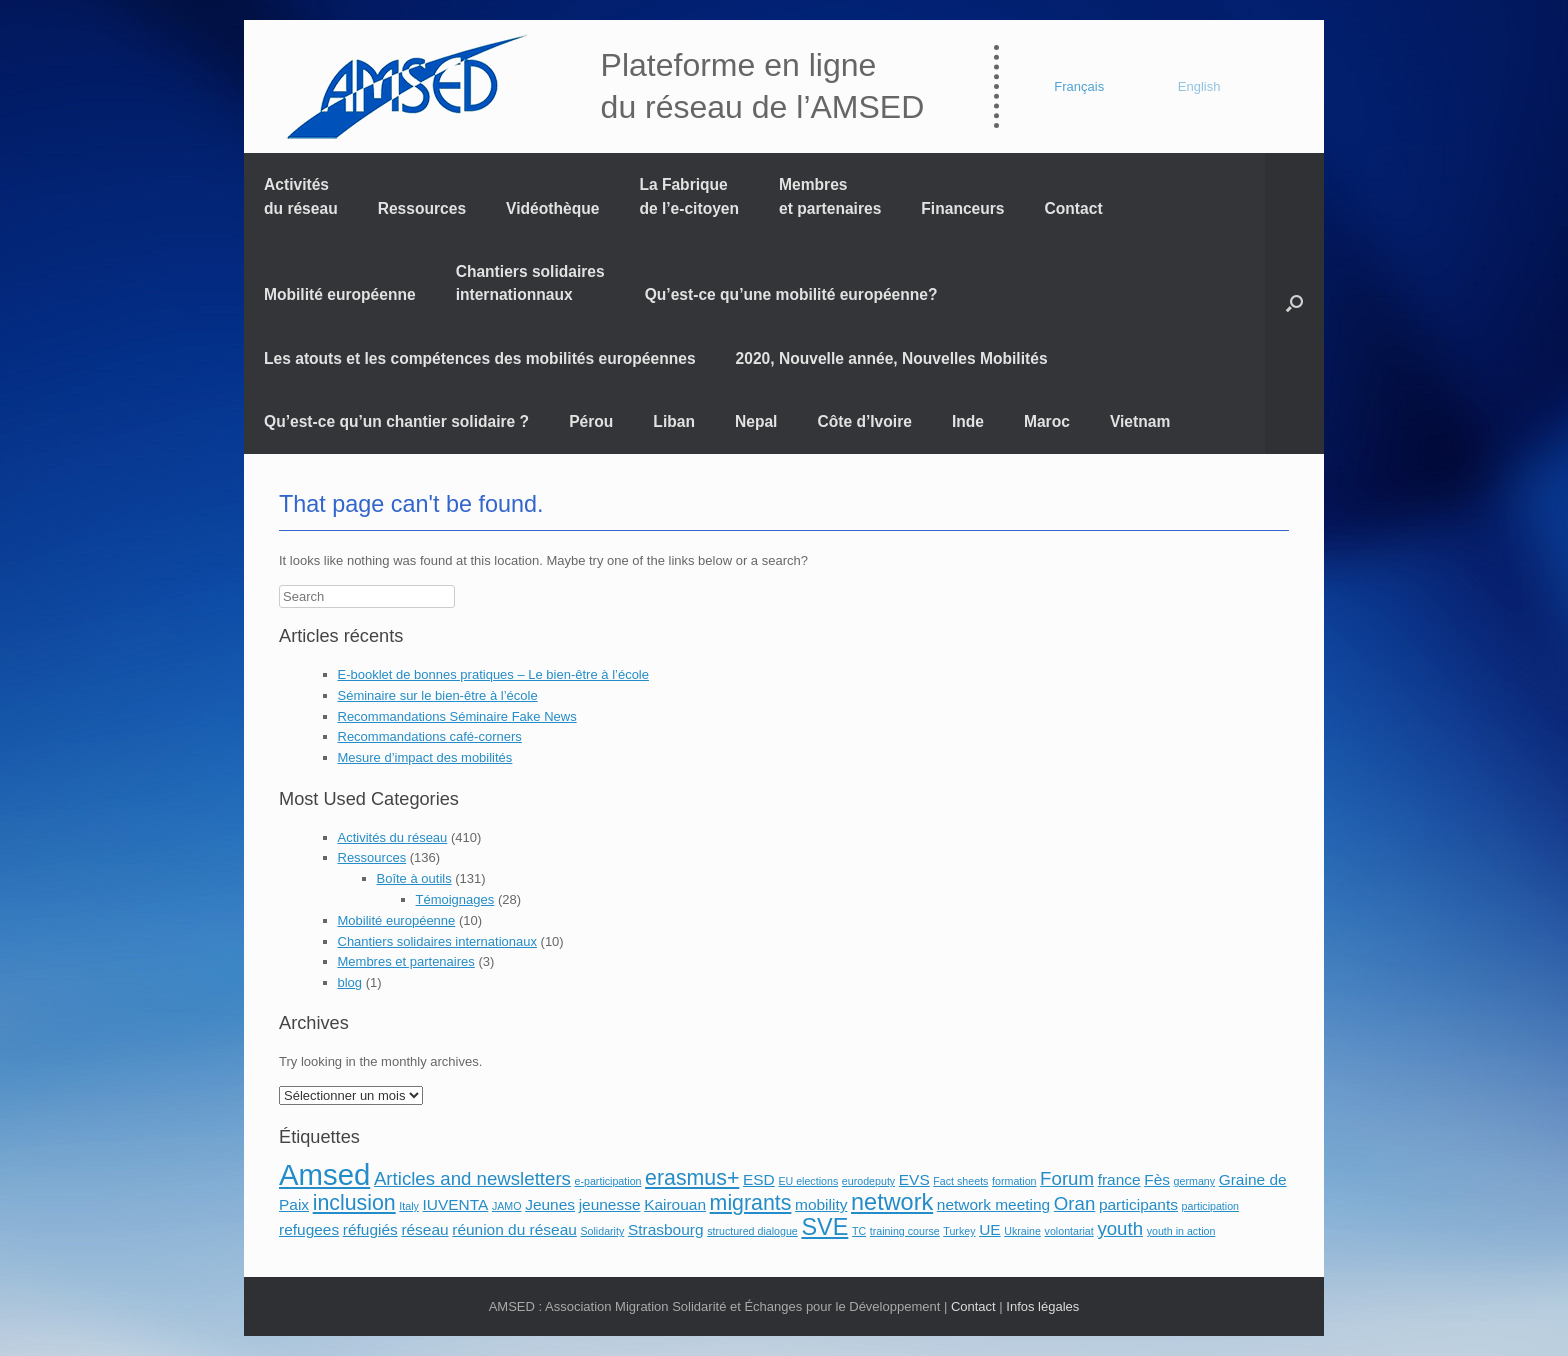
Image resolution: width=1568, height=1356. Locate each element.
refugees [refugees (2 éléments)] (309, 1229)
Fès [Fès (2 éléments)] (1157, 1179)
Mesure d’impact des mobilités (425, 757)
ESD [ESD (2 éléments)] (759, 1179)
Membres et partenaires (830, 196)
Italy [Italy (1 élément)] (409, 1206)
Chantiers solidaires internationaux (437, 941)
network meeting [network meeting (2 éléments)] (993, 1204)
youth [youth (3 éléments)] (1120, 1228)
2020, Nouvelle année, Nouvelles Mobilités (892, 358)
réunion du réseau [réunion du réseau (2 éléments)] (514, 1229)
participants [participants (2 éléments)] (1138, 1204)
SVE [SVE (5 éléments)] (824, 1227)
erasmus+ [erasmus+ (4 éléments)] (692, 1178)
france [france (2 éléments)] (1119, 1179)
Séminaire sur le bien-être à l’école (438, 695)
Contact (1074, 208)
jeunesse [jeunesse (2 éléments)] (610, 1204)
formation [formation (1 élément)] (1014, 1181)
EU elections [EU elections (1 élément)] (808, 1181)
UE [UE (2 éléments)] (989, 1229)
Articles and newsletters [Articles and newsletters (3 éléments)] (472, 1178)
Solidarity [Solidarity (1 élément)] (602, 1231)
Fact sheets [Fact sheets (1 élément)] (960, 1181)
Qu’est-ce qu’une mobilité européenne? (791, 294)
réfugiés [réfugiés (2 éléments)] (370, 1229)
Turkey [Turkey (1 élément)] (959, 1231)
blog (350, 982)
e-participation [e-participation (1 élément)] (608, 1181)
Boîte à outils (414, 878)
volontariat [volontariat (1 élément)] (1069, 1231)
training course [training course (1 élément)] (905, 1231)
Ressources (422, 208)
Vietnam (1140, 421)
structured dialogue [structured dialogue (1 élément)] (752, 1231)
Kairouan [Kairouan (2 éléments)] (675, 1204)
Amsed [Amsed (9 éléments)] (324, 1174)
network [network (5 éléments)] (892, 1202)
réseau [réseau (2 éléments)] (424, 1229)
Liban (674, 421)
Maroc (1047, 421)
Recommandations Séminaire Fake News (457, 716)
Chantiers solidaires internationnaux (530, 283)
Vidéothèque (552, 208)
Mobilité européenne (340, 294)
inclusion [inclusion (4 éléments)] (354, 1203)
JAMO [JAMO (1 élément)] (507, 1206)
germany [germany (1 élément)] (1194, 1181)
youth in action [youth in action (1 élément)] (1181, 1231)
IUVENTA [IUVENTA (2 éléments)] (455, 1204)
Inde (968, 421)
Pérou (591, 421)
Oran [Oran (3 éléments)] (1074, 1203)
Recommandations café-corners (430, 736)
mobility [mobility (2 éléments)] (821, 1204)
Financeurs (962, 208)
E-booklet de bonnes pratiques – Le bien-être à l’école (494, 674)
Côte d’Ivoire (864, 421)
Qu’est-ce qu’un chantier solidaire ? (396, 421)
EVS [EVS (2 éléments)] (914, 1179)
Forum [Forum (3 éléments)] (1067, 1178)
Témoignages (455, 899)
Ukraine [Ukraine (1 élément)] (1022, 1231)
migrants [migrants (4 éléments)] (751, 1203)
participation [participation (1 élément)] (1210, 1206)
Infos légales (1042, 1306)
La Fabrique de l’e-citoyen (689, 196)
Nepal (756, 421)
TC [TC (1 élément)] (859, 1231)
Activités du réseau (301, 196)
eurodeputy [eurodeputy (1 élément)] (868, 1181)
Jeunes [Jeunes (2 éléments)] (550, 1204)
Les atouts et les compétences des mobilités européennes (480, 358)
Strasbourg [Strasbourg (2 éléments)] (666, 1229)
